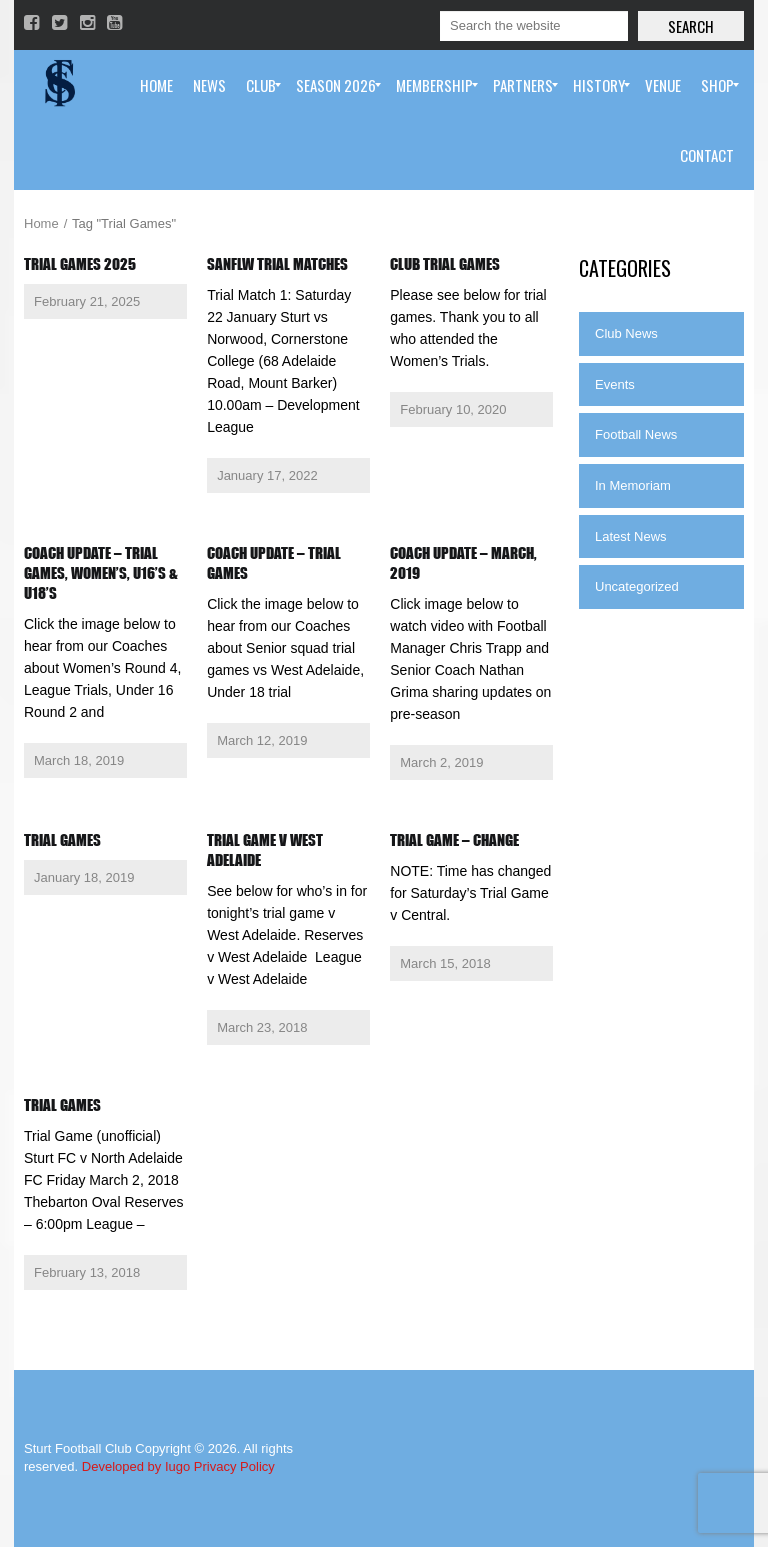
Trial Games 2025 (80, 264)
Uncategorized (637, 586)
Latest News (631, 536)
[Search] (534, 26)
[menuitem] (156, 85)
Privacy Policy (234, 1466)
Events (615, 384)
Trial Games (62, 840)
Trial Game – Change (454, 840)
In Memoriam (633, 485)
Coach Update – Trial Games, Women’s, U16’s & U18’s (101, 573)
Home (41, 223)
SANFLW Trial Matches (277, 264)
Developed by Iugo (136, 1466)
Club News (626, 333)
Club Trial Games (445, 264)
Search (691, 26)
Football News (636, 434)
